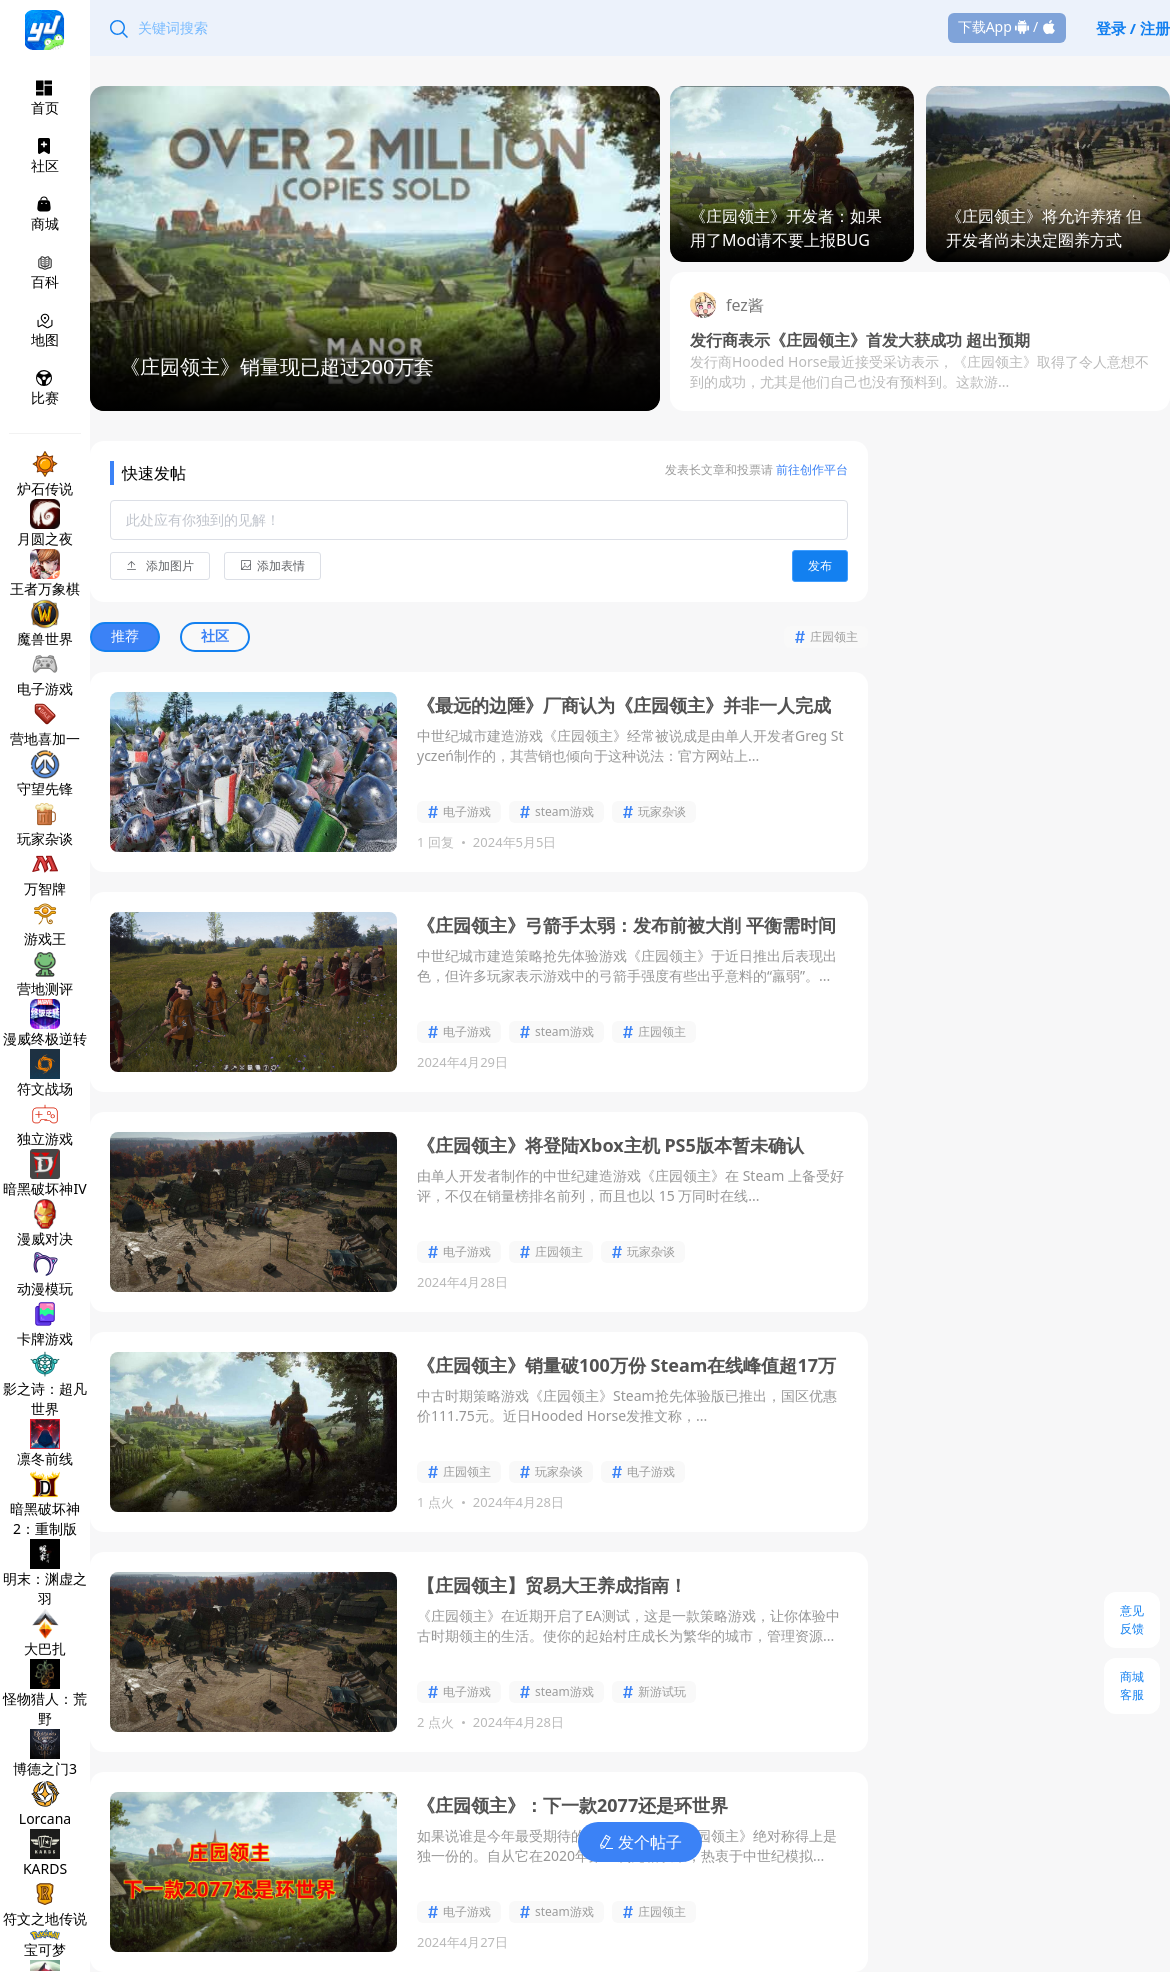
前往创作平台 (810, 469)
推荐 (125, 635)
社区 (215, 635)
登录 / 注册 (1133, 28)
